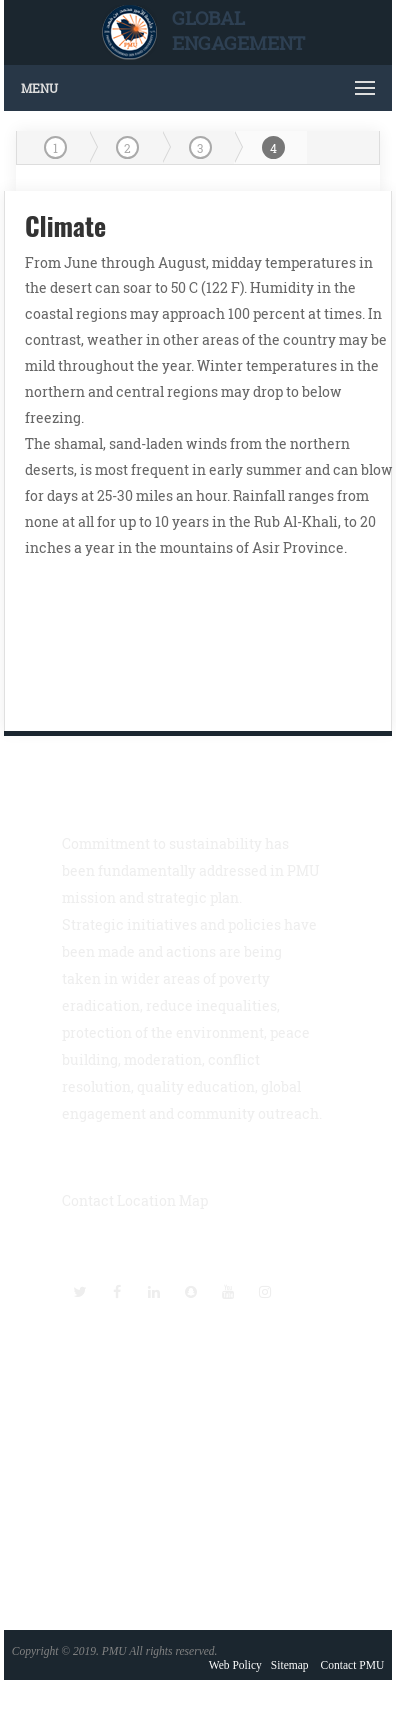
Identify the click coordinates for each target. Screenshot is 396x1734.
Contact (88, 1200)
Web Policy (235, 1665)
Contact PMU (353, 1665)
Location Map (162, 1200)
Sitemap (290, 1665)
